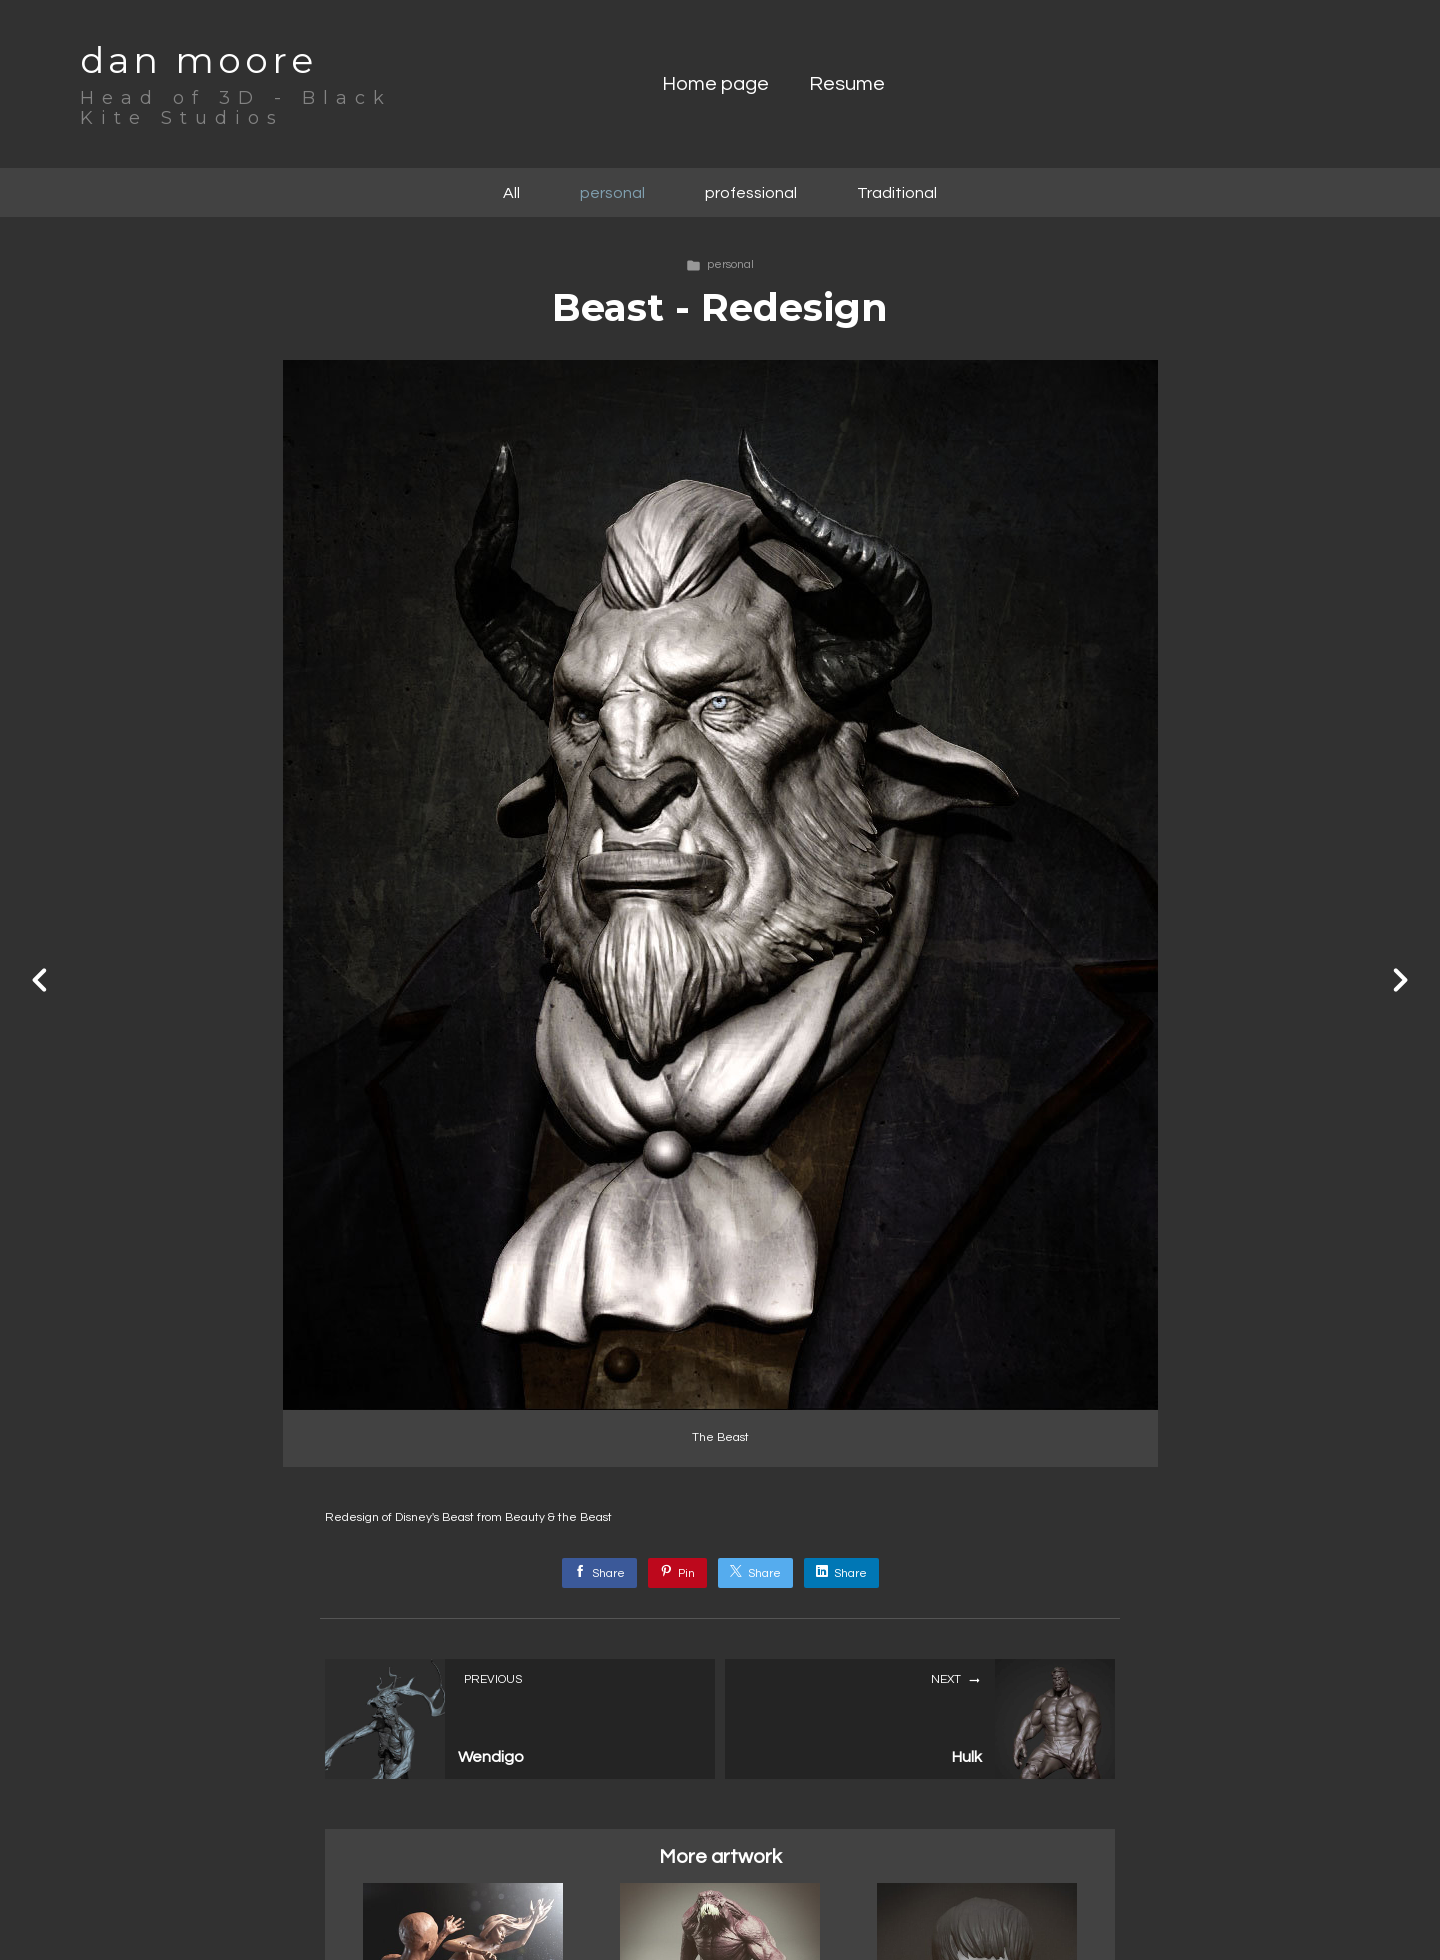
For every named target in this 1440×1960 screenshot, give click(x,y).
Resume (847, 84)
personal (612, 193)
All (511, 193)
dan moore (198, 60)
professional (751, 193)
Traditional (897, 193)
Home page (715, 84)
